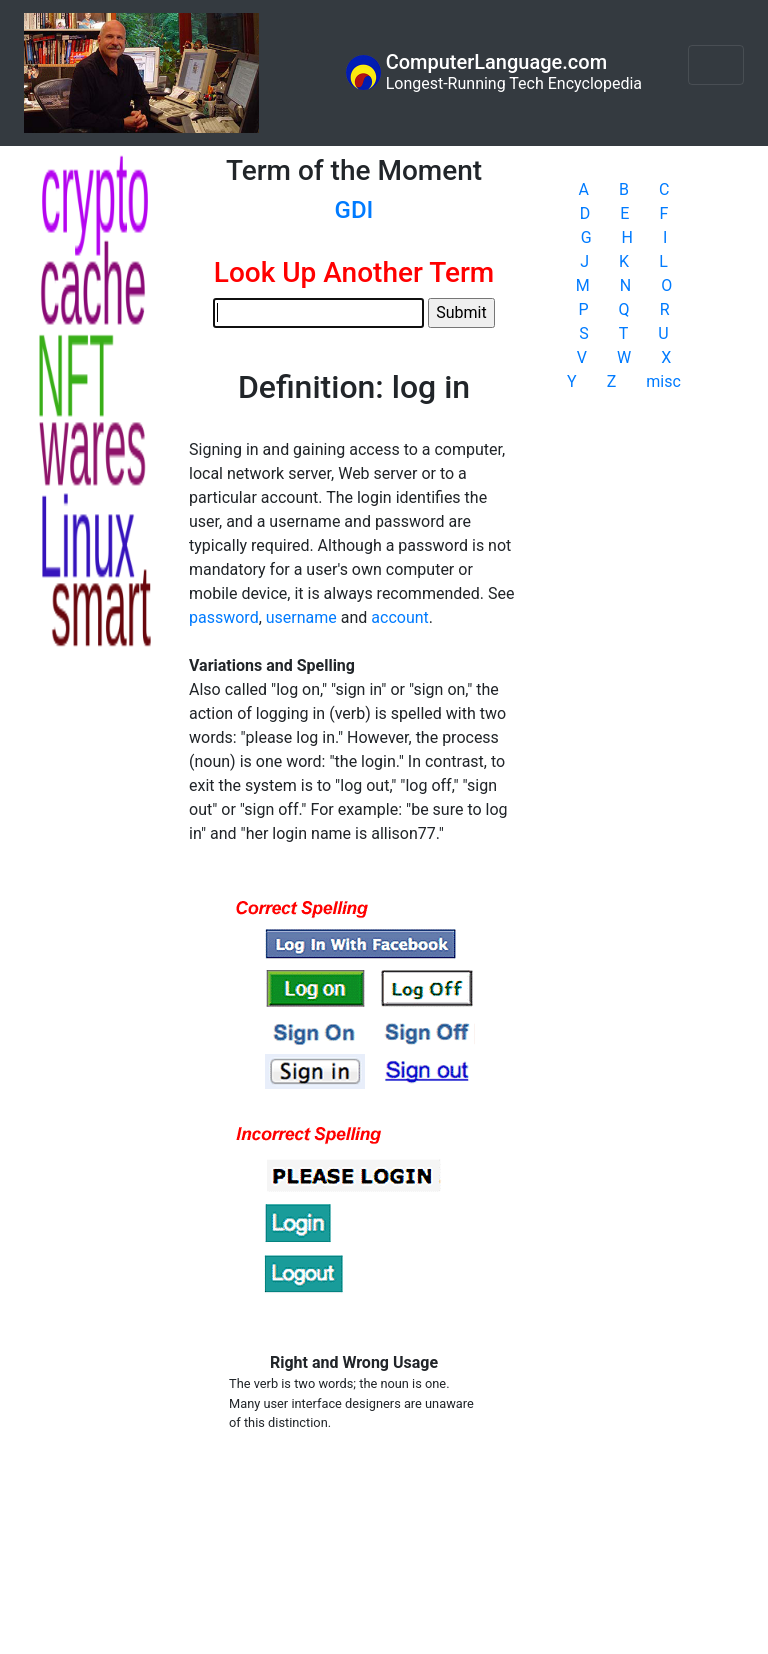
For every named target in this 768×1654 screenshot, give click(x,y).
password (224, 617)
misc (663, 381)
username (301, 617)
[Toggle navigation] (716, 65)
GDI (354, 210)
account (399, 617)
